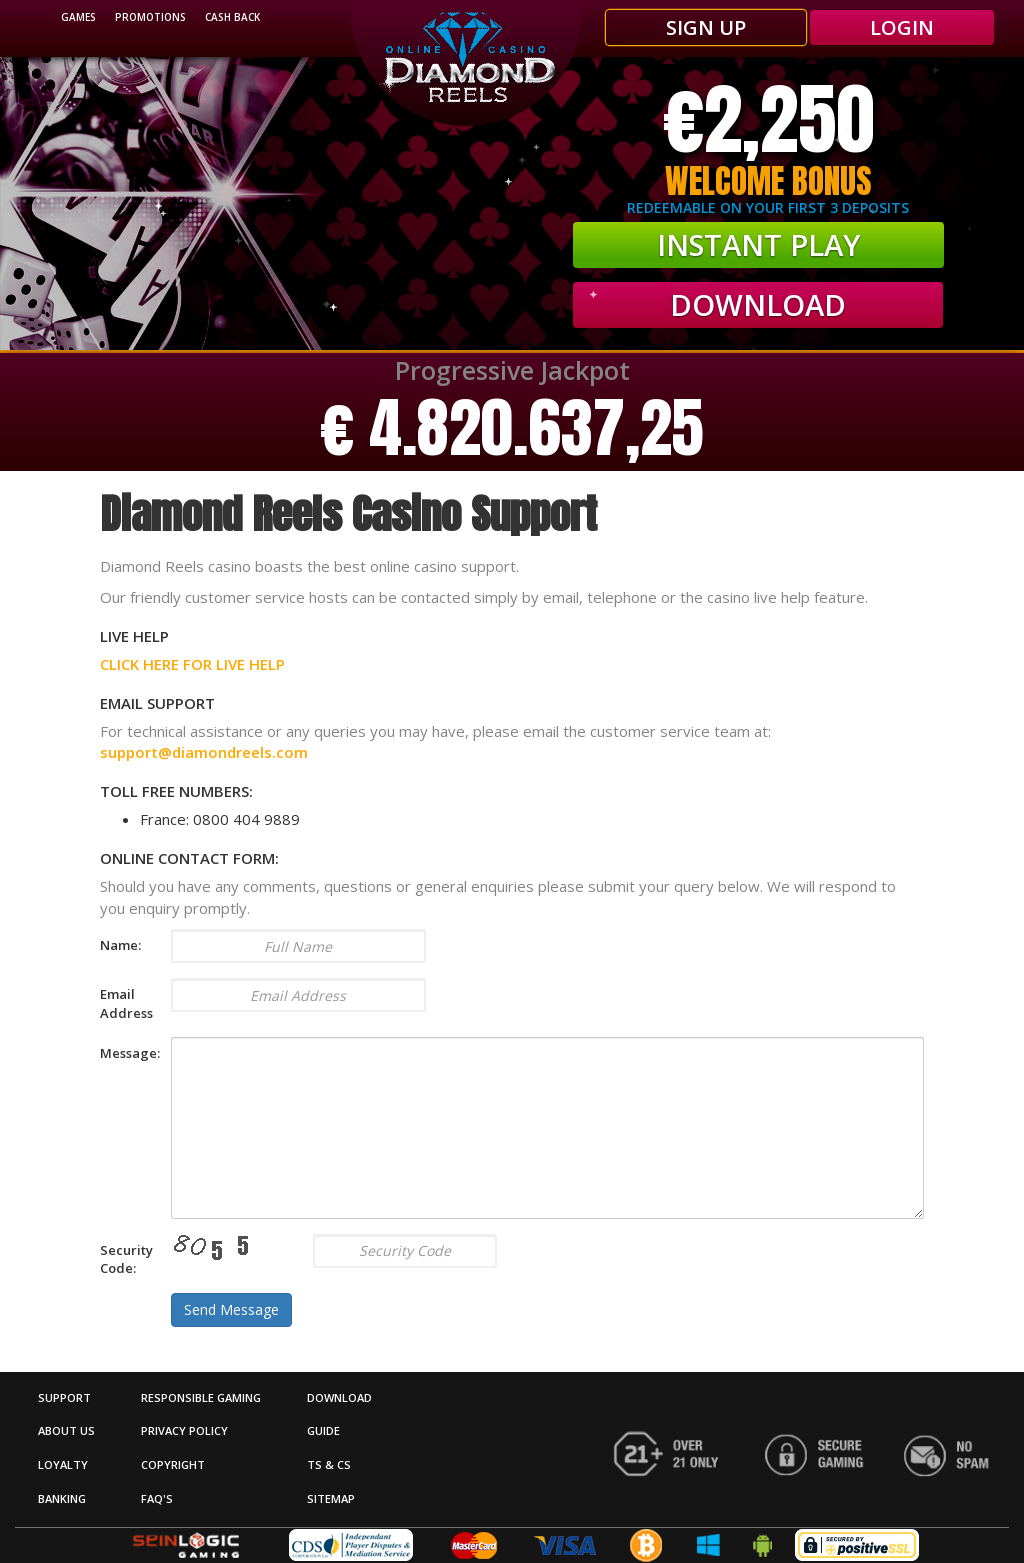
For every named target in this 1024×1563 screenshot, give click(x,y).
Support (64, 1397)
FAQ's (157, 1498)
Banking (62, 1498)
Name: (120, 945)
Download (758, 305)
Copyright (173, 1464)
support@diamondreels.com (204, 752)
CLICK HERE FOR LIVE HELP (192, 664)
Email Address (120, 1003)
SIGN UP (706, 27)
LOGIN (902, 27)
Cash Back (232, 17)
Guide (323, 1430)
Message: (120, 1053)
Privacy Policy (184, 1430)
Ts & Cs (329, 1464)
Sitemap (331, 1498)
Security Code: (120, 1259)
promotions (150, 17)
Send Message (231, 1309)
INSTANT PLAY (758, 245)
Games (78, 17)
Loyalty (63, 1464)
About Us (66, 1430)
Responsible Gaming (201, 1397)
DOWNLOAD (339, 1397)
